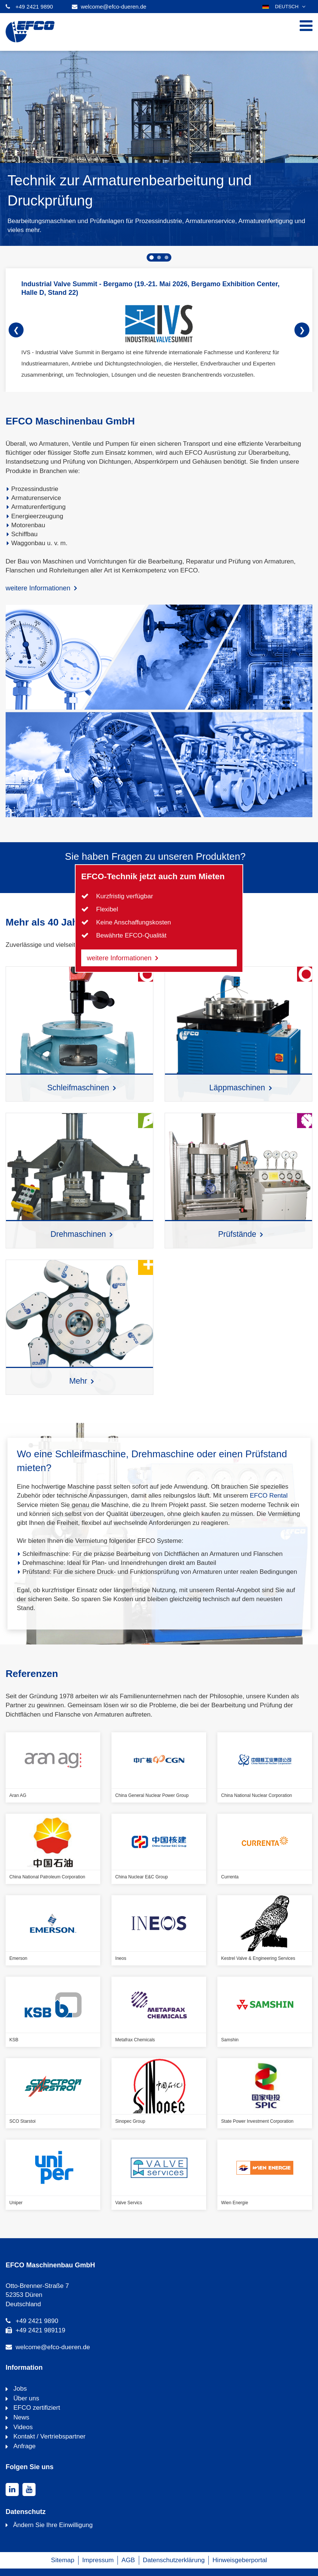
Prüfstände (237, 1234)
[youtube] (29, 2489)
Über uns (25, 2398)
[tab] (151, 257)
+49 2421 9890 (34, 6)
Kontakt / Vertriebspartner (49, 2436)
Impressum (98, 2560)
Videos (22, 2427)
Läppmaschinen (237, 1088)
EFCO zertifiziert (36, 2407)
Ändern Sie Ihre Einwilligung (53, 2525)
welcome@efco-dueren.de (113, 6)
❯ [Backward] (302, 330)
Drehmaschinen (78, 1234)
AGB (128, 2560)
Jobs (19, 2388)
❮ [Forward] (16, 330)
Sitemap (62, 2560)
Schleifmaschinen (78, 1088)
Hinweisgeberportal (239, 2560)
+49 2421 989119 (40, 2330)
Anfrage (24, 2446)
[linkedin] (12, 2489)
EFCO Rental (269, 1495)
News (20, 2417)
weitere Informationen (38, 588)
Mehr (78, 1381)
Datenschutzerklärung (174, 2560)
